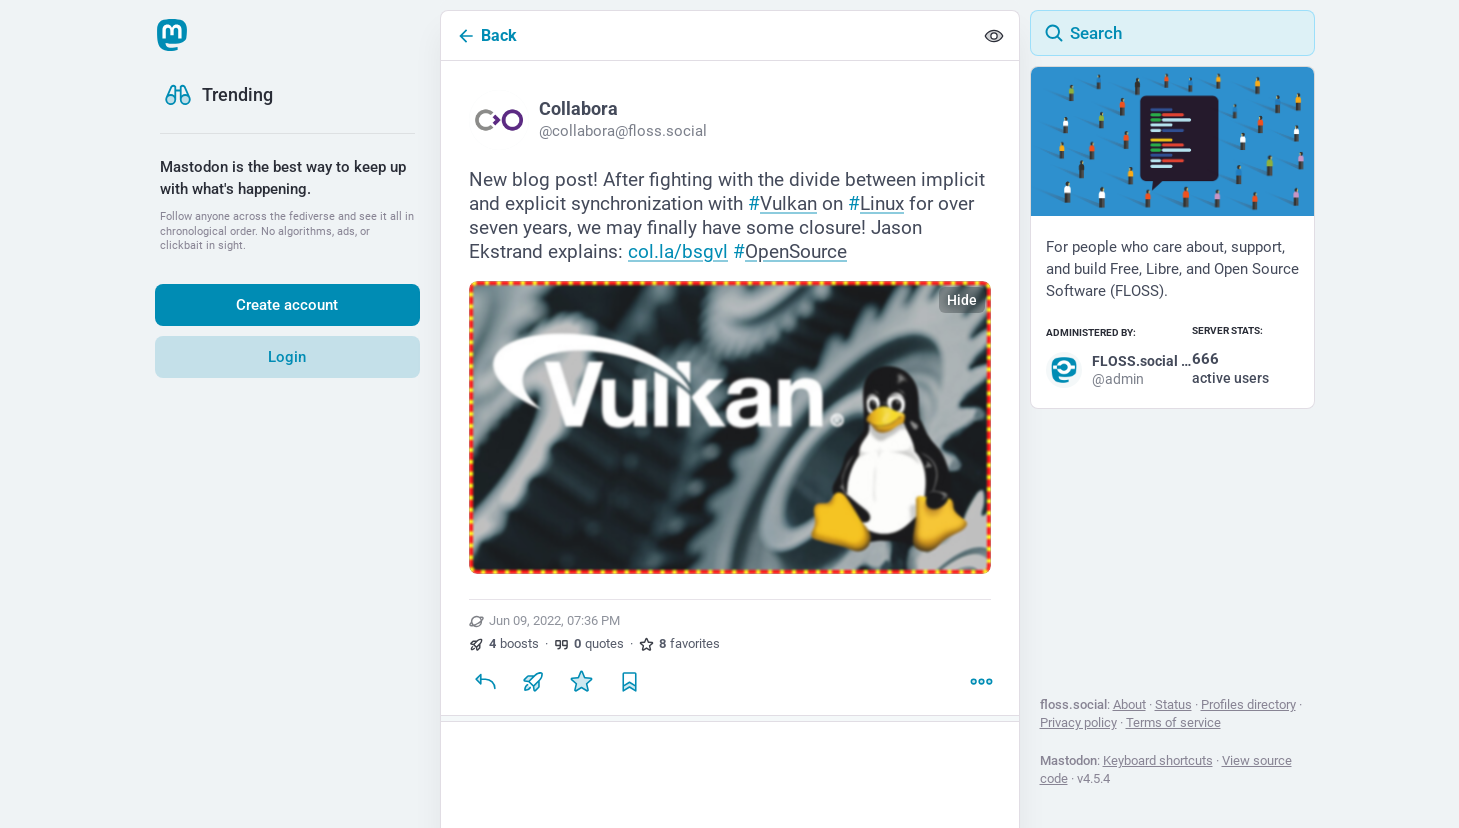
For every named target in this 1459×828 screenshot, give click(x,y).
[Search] (1172, 33)
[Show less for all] (994, 36)
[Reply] (485, 681)
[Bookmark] (629, 681)
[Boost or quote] (533, 681)
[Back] (707, 35)
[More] (981, 681)
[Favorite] (581, 681)
